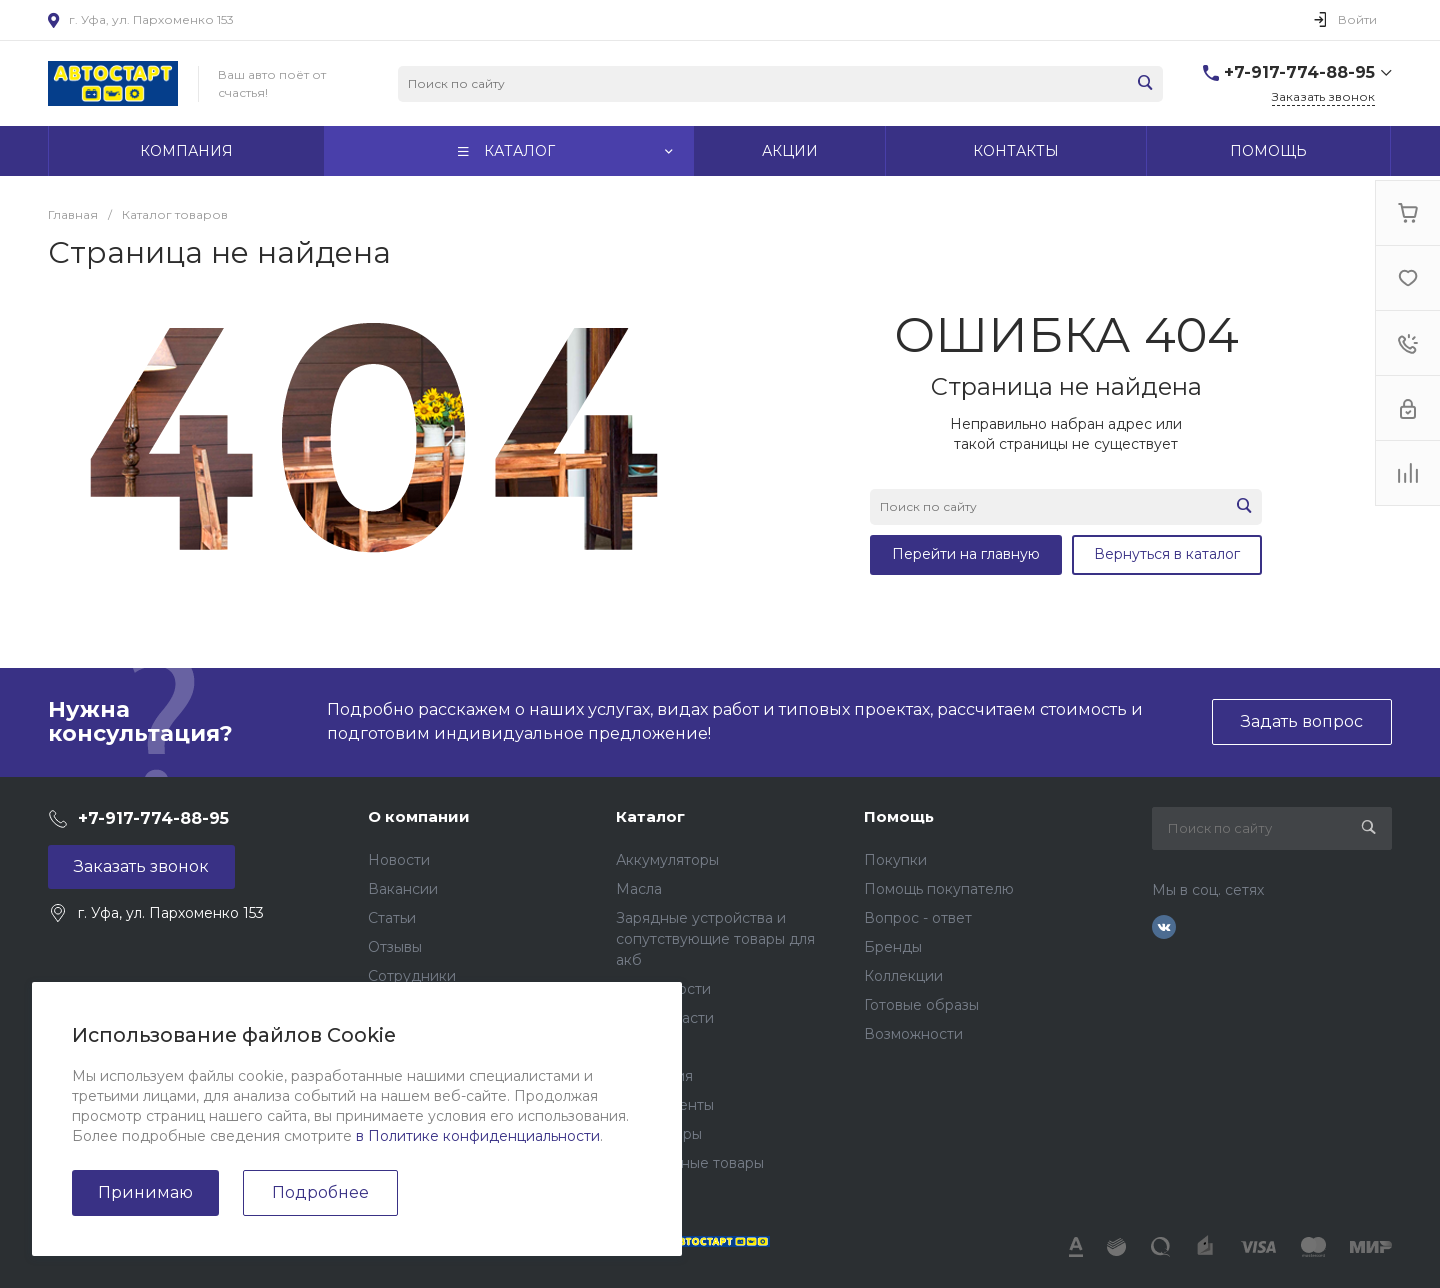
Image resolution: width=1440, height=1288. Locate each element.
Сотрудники (412, 976)
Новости (399, 860)
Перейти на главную (966, 554)
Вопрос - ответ (918, 918)
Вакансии (403, 889)
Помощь (899, 816)
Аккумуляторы (667, 860)
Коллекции (903, 976)
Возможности (913, 1034)
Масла (639, 889)
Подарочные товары (690, 1163)
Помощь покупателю (939, 889)
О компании (419, 816)
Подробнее (320, 1192)
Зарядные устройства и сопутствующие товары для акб (715, 939)
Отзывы (395, 947)
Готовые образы (921, 1005)
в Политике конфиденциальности (478, 1136)
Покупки (895, 860)
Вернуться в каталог (1167, 554)
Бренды (893, 947)
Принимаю (145, 1192)
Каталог (650, 816)
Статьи (392, 918)
